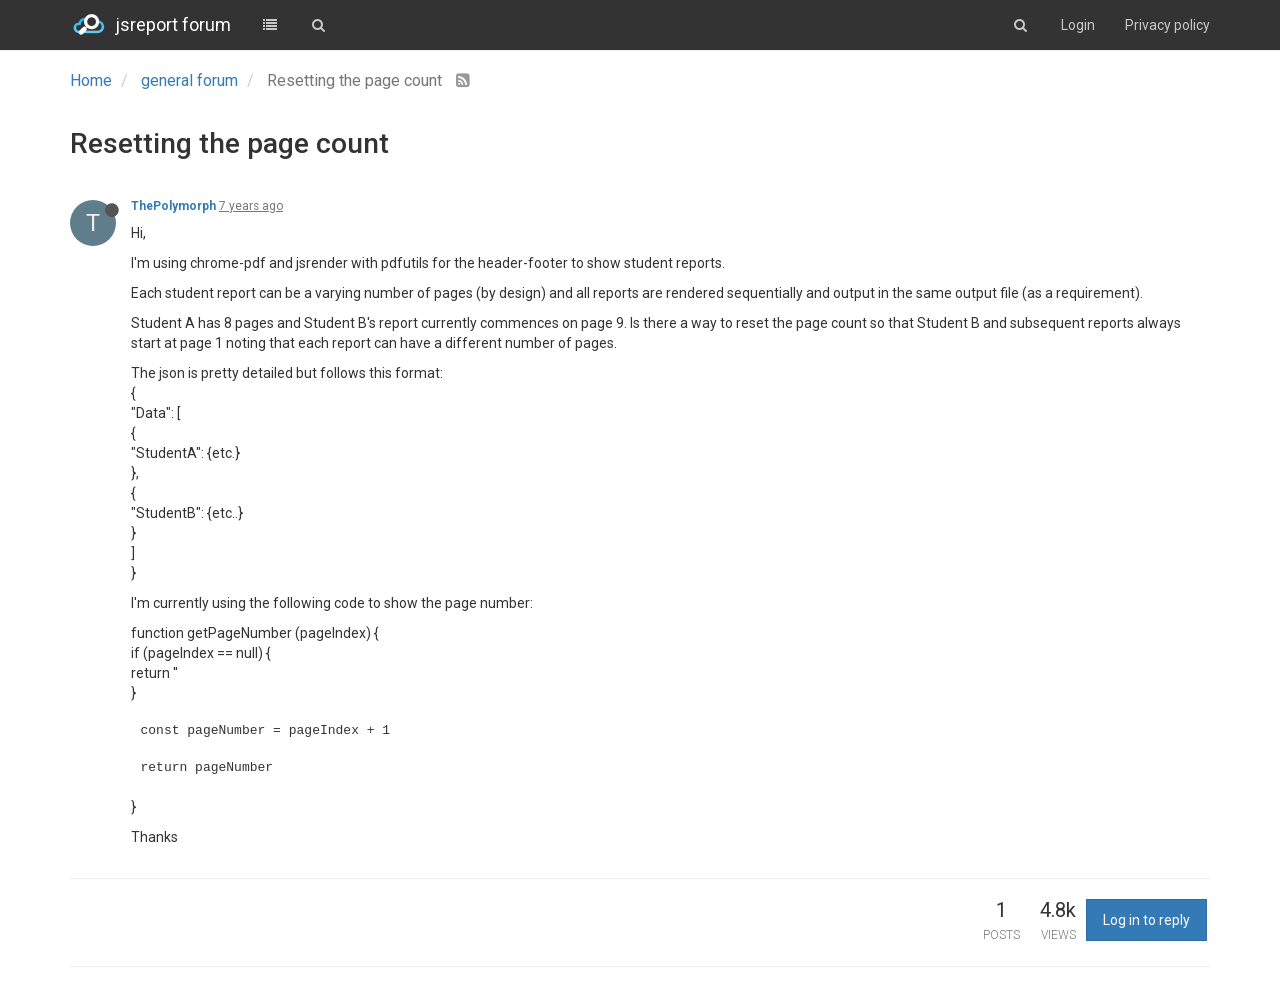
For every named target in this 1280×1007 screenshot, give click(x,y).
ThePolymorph (173, 206)
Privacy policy (1167, 25)
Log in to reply (1146, 920)
